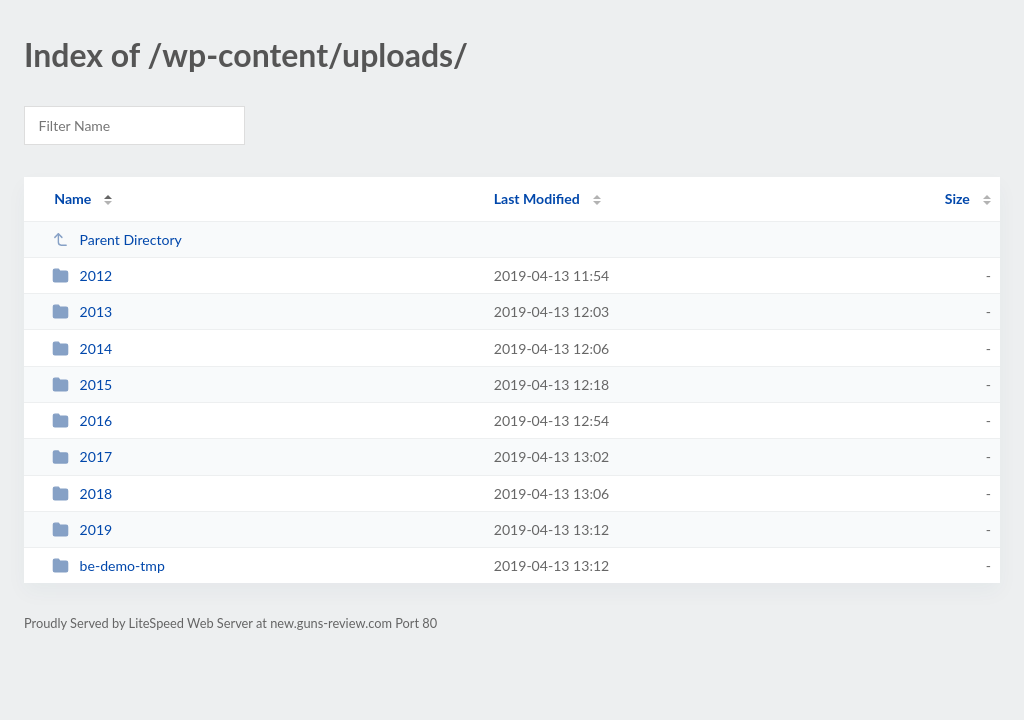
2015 (82, 384)
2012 (82, 275)
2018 (82, 493)
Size (957, 198)
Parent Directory (117, 239)
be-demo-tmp (108, 565)
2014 (82, 348)
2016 (82, 420)
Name (72, 198)
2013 (82, 311)
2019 (82, 529)
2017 (82, 456)
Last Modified (537, 198)
